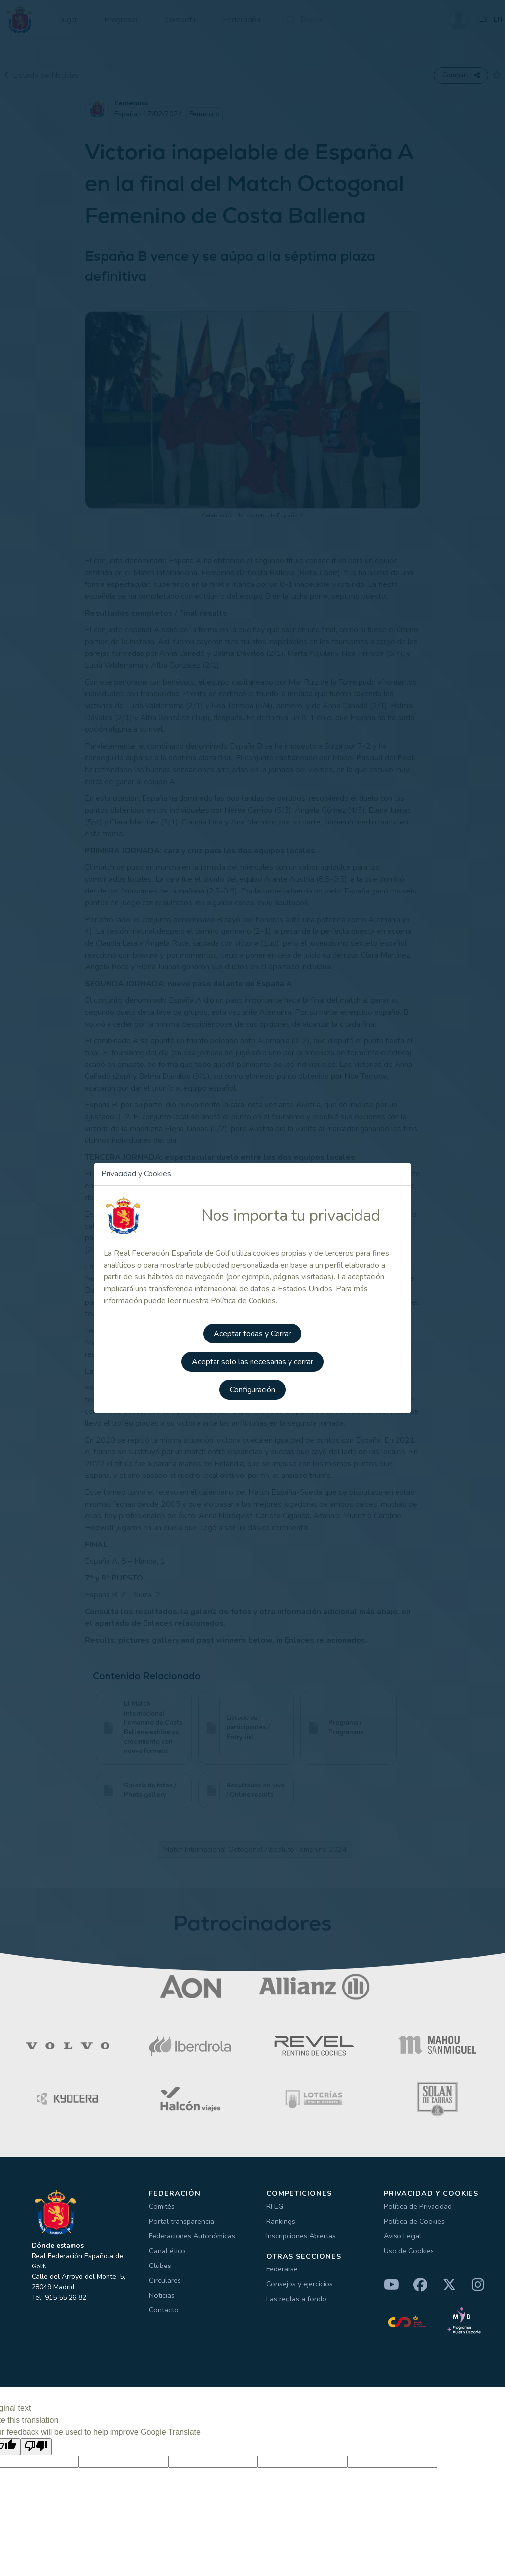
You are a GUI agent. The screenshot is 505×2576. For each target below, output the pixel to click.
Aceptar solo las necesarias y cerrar (252, 1360)
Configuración (252, 1387)
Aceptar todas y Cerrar (252, 1332)
